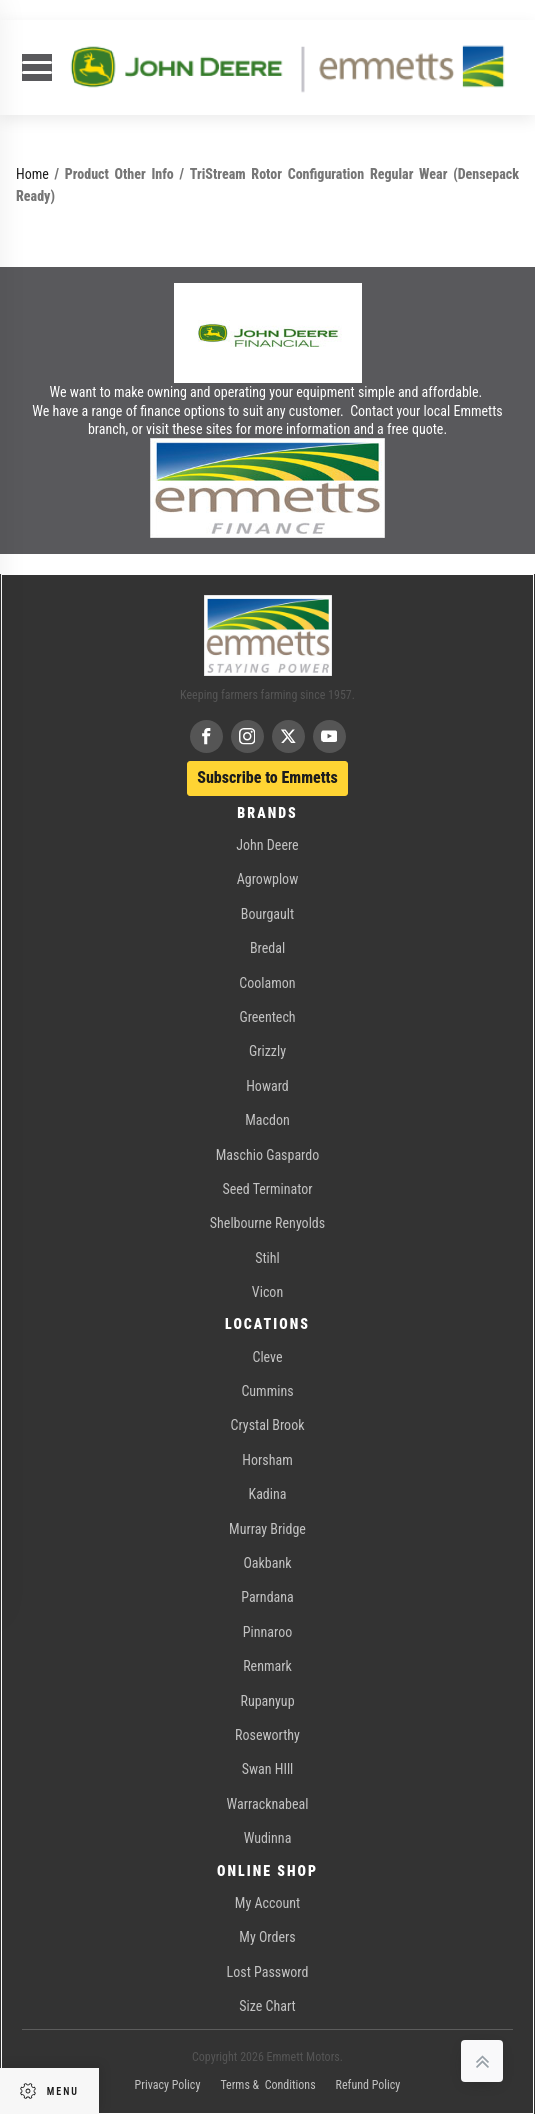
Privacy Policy (168, 2085)
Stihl (267, 1258)
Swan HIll (268, 1769)
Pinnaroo (267, 1632)
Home (32, 174)
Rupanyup (267, 1701)
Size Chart (267, 2006)
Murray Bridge (267, 1529)
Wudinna (268, 1838)
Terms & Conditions (267, 2085)
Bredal (267, 948)
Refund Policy (368, 2085)
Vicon (267, 1292)
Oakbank (267, 1563)
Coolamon (267, 983)
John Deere (267, 845)
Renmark (267, 1666)
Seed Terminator (267, 1189)
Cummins (267, 1391)
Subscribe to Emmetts (267, 777)
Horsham (267, 1460)
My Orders (267, 1937)
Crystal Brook (268, 1425)
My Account (267, 1903)
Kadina (268, 1494)
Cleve (267, 1357)
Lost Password (268, 1972)
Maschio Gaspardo (267, 1155)
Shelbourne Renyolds (267, 1223)
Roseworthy (267, 1735)
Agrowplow (267, 879)
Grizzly (267, 1051)
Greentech (267, 1017)
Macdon (267, 1120)
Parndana (267, 1597)
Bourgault (267, 914)
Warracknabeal (268, 1804)
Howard (267, 1086)
